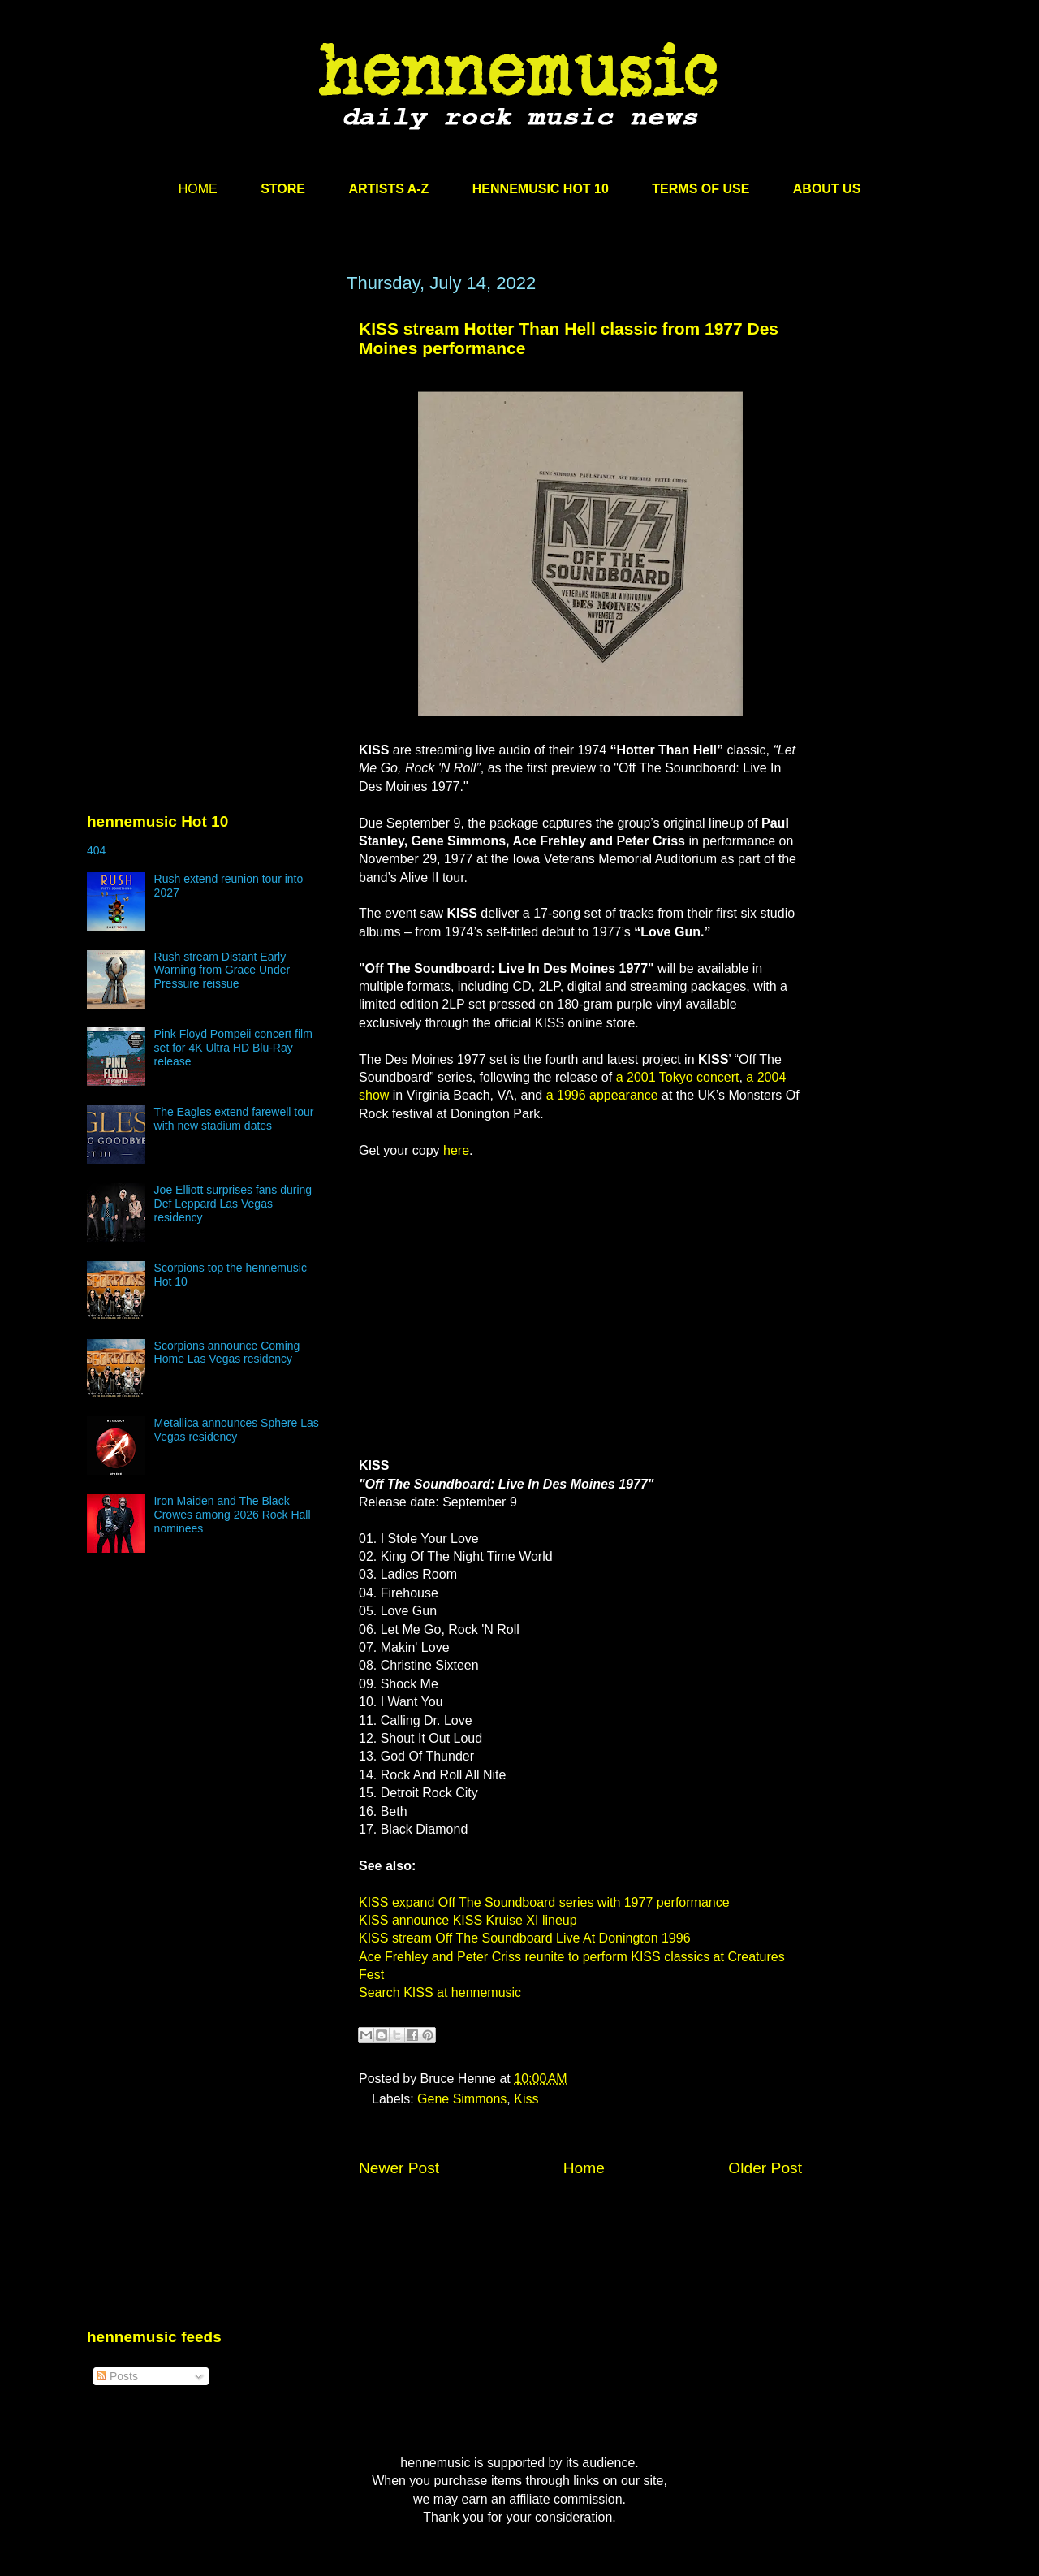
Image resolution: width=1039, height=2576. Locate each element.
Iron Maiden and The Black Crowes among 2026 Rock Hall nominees (232, 1514)
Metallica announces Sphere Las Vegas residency (236, 1429)
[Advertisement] (208, 427)
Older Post (765, 2167)
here (456, 1150)
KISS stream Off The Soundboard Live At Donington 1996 (525, 1938)
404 (96, 850)
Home (584, 2167)
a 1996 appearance (602, 1095)
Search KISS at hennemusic (440, 1992)
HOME (198, 189)
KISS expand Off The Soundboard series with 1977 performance (544, 1902)
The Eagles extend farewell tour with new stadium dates (234, 1118)
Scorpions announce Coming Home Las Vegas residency (227, 1352)
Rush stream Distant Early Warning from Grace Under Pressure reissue (222, 970)
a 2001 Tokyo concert (677, 1077)
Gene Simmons (462, 2099)
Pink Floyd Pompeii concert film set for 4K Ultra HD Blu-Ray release (233, 1047)
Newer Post (399, 2167)
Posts (117, 2376)
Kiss (526, 2099)
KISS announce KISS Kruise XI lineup (468, 1920)
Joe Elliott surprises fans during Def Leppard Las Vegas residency (233, 1203)
